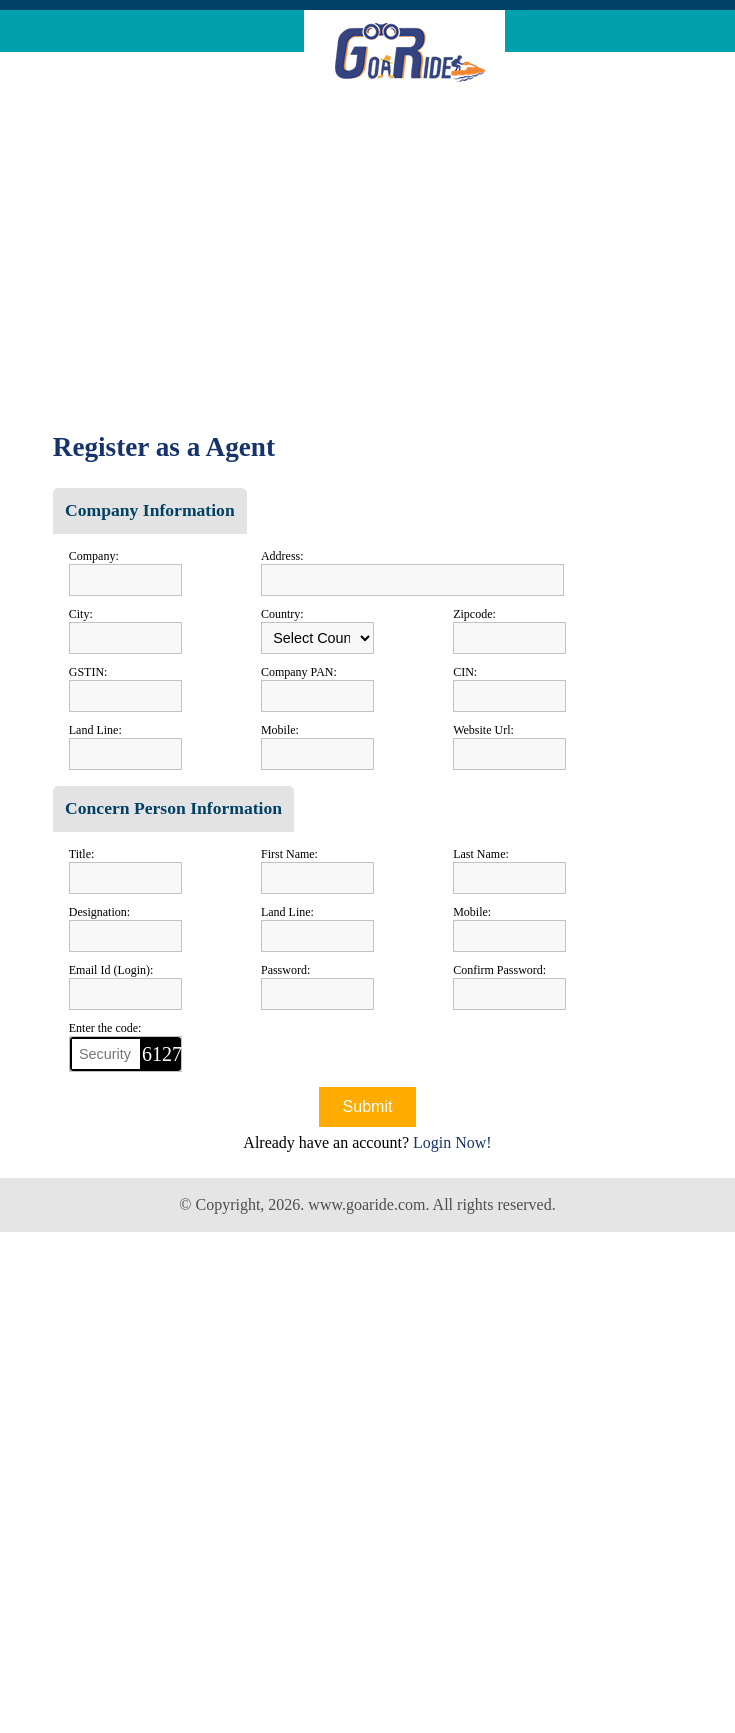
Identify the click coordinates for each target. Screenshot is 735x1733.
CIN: (465, 672)
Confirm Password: (499, 970)
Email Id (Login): (111, 970)
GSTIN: (88, 672)
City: (81, 614)
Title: (82, 854)
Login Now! (452, 1142)
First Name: (289, 854)
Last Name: (481, 854)
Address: (282, 556)
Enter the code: (105, 1028)
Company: (94, 556)
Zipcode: (474, 614)
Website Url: (483, 730)
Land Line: (95, 730)
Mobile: (280, 730)
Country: (282, 614)
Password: (285, 970)
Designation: (99, 912)
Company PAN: (299, 672)
